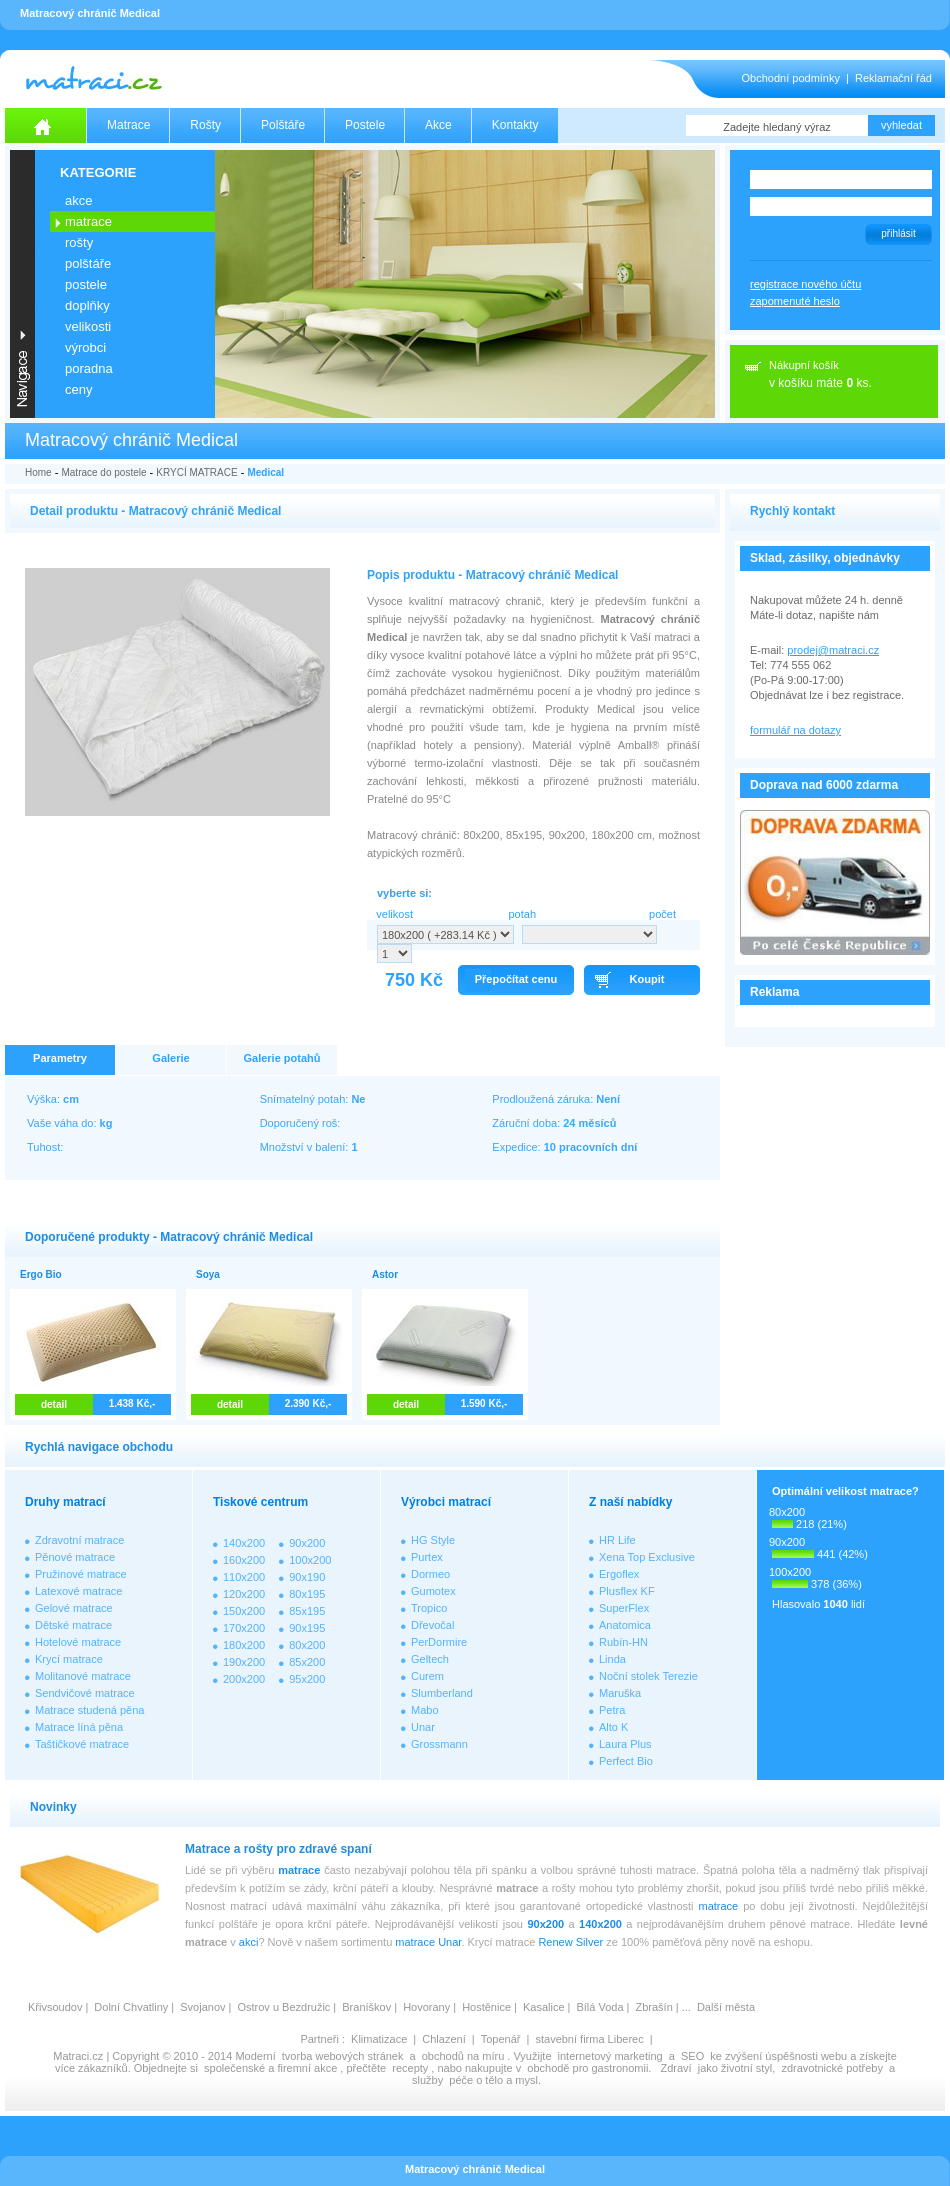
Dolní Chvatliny (131, 2007)
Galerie (170, 1058)
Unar (423, 1727)
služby (427, 2080)
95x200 (307, 1679)
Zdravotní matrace (79, 1540)
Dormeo (430, 1574)
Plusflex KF (627, 1591)
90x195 (307, 1628)
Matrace (128, 125)
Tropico (429, 1608)
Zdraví (675, 2068)
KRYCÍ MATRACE (196, 472)
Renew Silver (570, 1942)
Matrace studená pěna (89, 1710)
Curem (427, 1676)
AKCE (78, 200)
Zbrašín (653, 2007)
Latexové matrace (78, 1591)
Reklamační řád (893, 78)
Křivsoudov (55, 2007)
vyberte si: (404, 893)
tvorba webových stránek (343, 2056)
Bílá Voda (599, 2007)
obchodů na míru (463, 2056)
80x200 (307, 1645)
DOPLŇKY (87, 305)
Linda (612, 1659)
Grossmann (439, 1744)
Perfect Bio (626, 1761)
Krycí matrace (69, 1659)
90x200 (307, 1543)
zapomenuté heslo (795, 301)
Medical (265, 472)
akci (249, 1942)
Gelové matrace (74, 1608)
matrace (299, 1870)
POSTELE (86, 284)
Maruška (620, 1693)
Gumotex (433, 1591)
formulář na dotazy (795, 730)
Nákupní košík (804, 365)
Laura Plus (625, 1744)
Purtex (427, 1557)
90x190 (307, 1577)
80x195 (307, 1594)
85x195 (307, 1611)
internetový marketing (610, 2056)
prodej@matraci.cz (833, 650)
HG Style (433, 1540)
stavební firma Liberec (589, 2039)
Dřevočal (432, 1625)
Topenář (501, 2039)
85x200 (307, 1662)
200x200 (244, 1679)
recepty (410, 2068)
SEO (692, 2056)
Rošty (205, 125)
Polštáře (283, 125)
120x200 (244, 1594)
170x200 (244, 1628)
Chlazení (443, 2039)
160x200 (244, 1560)
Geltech (430, 1659)
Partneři (319, 2039)
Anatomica (625, 1625)
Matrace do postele (103, 472)
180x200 (244, 1645)
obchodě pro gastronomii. (590, 2068)
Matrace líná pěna (79, 1727)
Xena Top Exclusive (647, 1557)
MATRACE (88, 221)
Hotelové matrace (78, 1642)
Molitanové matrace (83, 1676)
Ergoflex (619, 1574)
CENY (78, 389)
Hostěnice (486, 2007)
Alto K (613, 1727)
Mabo (425, 1710)
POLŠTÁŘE (88, 263)
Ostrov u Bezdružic (283, 2007)
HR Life (617, 1540)
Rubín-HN (623, 1642)
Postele (365, 125)
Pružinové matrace (81, 1574)
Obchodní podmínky (791, 78)
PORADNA (89, 368)
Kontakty (515, 125)
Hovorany (426, 2007)
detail (54, 1404)
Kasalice (544, 2007)
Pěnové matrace (75, 1557)
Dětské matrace (73, 1625)
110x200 (244, 1577)
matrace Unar (428, 1942)
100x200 (310, 1560)
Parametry (60, 1058)
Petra (612, 1710)
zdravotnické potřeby (832, 2068)
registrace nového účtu (805, 284)
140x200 (244, 1543)
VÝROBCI (85, 347)
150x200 (244, 1611)
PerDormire (439, 1642)
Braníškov (366, 2007)
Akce (438, 125)
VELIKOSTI (88, 326)
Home (38, 472)
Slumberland (442, 1693)
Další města (726, 2007)
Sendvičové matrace (85, 1693)
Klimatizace (379, 2039)
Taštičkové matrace (82, 1744)
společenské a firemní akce (270, 2068)
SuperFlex (624, 1608)
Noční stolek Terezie (648, 1676)
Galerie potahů (281, 1058)
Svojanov (202, 2007)
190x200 (244, 1662)
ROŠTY (79, 242)
